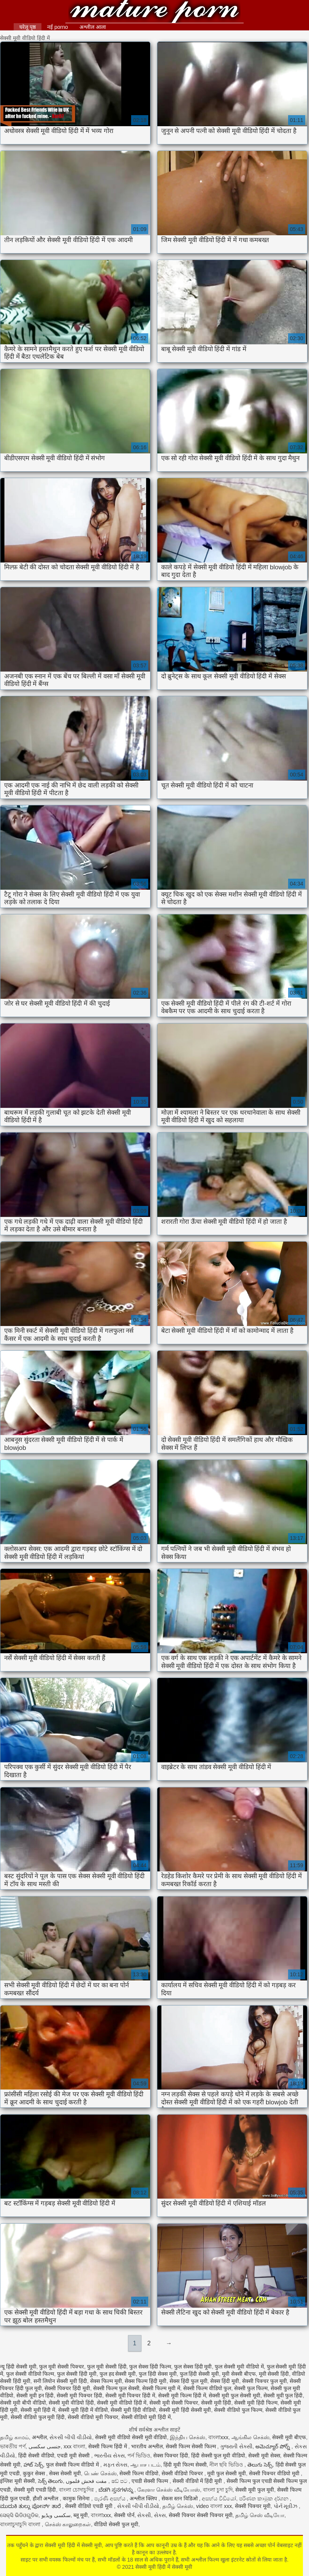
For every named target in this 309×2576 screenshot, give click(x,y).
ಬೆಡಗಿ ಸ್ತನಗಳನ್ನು (116, 2490)
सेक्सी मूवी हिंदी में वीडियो (83, 2410)
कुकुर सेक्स (34, 2473)
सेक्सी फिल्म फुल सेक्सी (116, 2388)
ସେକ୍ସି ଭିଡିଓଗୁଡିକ (19, 2515)
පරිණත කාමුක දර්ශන (264, 2498)
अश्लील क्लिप (144, 2498)
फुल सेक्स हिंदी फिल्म (150, 2367)
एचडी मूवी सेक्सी (74, 2455)
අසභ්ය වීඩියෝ (219, 2498)
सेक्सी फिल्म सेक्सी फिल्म (191, 2446)
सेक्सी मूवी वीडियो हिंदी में (122, 2403)
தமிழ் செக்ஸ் (177, 2506)
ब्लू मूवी (80, 2515)
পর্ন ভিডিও (138, 2455)
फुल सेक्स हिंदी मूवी (193, 2367)
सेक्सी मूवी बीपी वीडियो (23, 2403)
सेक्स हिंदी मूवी (224, 2381)
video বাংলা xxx (214, 2506)
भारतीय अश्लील (147, 2446)
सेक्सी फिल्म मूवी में (161, 2388)
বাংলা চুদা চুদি (218, 2490)
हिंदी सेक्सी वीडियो (36, 2455)
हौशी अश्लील (46, 2498)
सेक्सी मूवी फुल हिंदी (283, 2395)
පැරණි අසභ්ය (110, 2498)
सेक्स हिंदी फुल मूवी (189, 2381)
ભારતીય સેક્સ (109, 2455)
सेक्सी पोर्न (124, 2515)
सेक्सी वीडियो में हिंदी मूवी (198, 2481)
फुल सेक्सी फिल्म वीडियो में (73, 2465)
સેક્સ (160, 2515)
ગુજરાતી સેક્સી (236, 2446)
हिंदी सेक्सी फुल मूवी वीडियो (218, 2455)
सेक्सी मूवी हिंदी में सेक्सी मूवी (154, 12)
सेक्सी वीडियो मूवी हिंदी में (146, 2417)
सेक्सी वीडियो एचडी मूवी (89, 2506)
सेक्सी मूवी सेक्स (264, 2455)
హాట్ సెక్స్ (33, 2465)
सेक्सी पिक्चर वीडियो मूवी (275, 2473)
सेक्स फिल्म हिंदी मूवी (145, 2381)
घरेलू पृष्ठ (27, 27)
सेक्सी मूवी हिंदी (216, 2403)
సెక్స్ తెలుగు (50, 2481)
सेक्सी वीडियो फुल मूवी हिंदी (38, 2417)
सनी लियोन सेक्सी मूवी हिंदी (60, 2381)
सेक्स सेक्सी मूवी (65, 2473)
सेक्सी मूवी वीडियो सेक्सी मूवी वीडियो (131, 2437)
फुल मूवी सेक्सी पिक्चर (61, 2367)
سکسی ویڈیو (56, 2515)
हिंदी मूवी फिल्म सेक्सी (185, 2465)
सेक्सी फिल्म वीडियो (138, 2473)
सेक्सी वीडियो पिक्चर (183, 2473)
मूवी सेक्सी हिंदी (274, 2374)
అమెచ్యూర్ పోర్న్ (273, 2446)
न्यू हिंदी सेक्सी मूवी (18, 2367)
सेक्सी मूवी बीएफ (289, 2437)
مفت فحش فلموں (87, 2481)
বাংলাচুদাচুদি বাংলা (21, 2524)
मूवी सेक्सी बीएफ (239, 2374)
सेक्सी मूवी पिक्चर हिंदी (79, 2395)
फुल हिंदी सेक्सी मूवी (199, 2374)
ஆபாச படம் (145, 2465)
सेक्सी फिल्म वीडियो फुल (207, 2388)
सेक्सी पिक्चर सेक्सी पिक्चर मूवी (201, 2515)
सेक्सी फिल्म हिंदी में (108, 2446)
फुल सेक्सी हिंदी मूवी (77, 2374)
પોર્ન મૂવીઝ (286, 2506)
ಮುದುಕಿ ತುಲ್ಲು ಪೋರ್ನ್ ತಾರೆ (31, 2506)
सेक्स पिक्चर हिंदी (170, 2455)
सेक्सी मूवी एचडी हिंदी (35, 2490)
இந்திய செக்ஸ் (187, 2437)
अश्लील (39, 2437)
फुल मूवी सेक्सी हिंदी (107, 2367)
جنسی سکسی (45, 2446)
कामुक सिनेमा (77, 2498)
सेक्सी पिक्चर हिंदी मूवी (67, 2388)
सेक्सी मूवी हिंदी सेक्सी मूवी (185, 2410)
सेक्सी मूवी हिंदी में (38, 2410)
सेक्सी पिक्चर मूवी (253, 2506)
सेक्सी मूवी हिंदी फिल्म (255, 2403)
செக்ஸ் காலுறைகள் (68, 2524)
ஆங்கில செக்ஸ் (250, 2437)
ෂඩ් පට (120, 2481)
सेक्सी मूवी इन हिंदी (35, 2395)
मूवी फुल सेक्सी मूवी (226, 2473)
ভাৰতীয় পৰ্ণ (12, 2446)
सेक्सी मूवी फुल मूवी (254, 2490)
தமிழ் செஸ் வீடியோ (259, 2515)
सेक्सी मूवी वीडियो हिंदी (71, 2403)
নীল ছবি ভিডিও (226, 2465)
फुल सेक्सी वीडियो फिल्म (30, 2374)
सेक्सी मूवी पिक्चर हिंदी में (130, 2395)
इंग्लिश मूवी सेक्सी (17, 2481)
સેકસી (144, 2515)
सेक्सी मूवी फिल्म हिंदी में (182, 2395)
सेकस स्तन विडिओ (180, 2498)
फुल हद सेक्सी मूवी (118, 2374)
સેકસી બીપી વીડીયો (70, 2437)
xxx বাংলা (74, 2446)
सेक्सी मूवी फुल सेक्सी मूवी (234, 2395)
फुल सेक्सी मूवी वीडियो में (239, 2367)
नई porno (57, 27)
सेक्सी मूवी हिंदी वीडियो (133, 2410)
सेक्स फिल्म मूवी (106, 2381)
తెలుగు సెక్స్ (260, 2465)
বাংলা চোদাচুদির (77, 2490)
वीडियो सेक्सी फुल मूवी (116, 2524)
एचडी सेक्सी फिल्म (151, 2481)
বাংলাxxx (218, 2437)
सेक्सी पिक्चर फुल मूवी (264, 2381)
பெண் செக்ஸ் (100, 2473)
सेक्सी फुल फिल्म (251, 2388)
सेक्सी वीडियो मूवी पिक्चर (93, 2417)
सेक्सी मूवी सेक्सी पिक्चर (173, 2403)
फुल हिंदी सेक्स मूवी (158, 2374)
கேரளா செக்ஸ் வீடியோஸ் (168, 2490)
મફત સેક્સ (115, 2465)
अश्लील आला (92, 27)
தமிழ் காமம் (14, 2437)
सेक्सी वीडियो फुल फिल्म (238, 2410)
